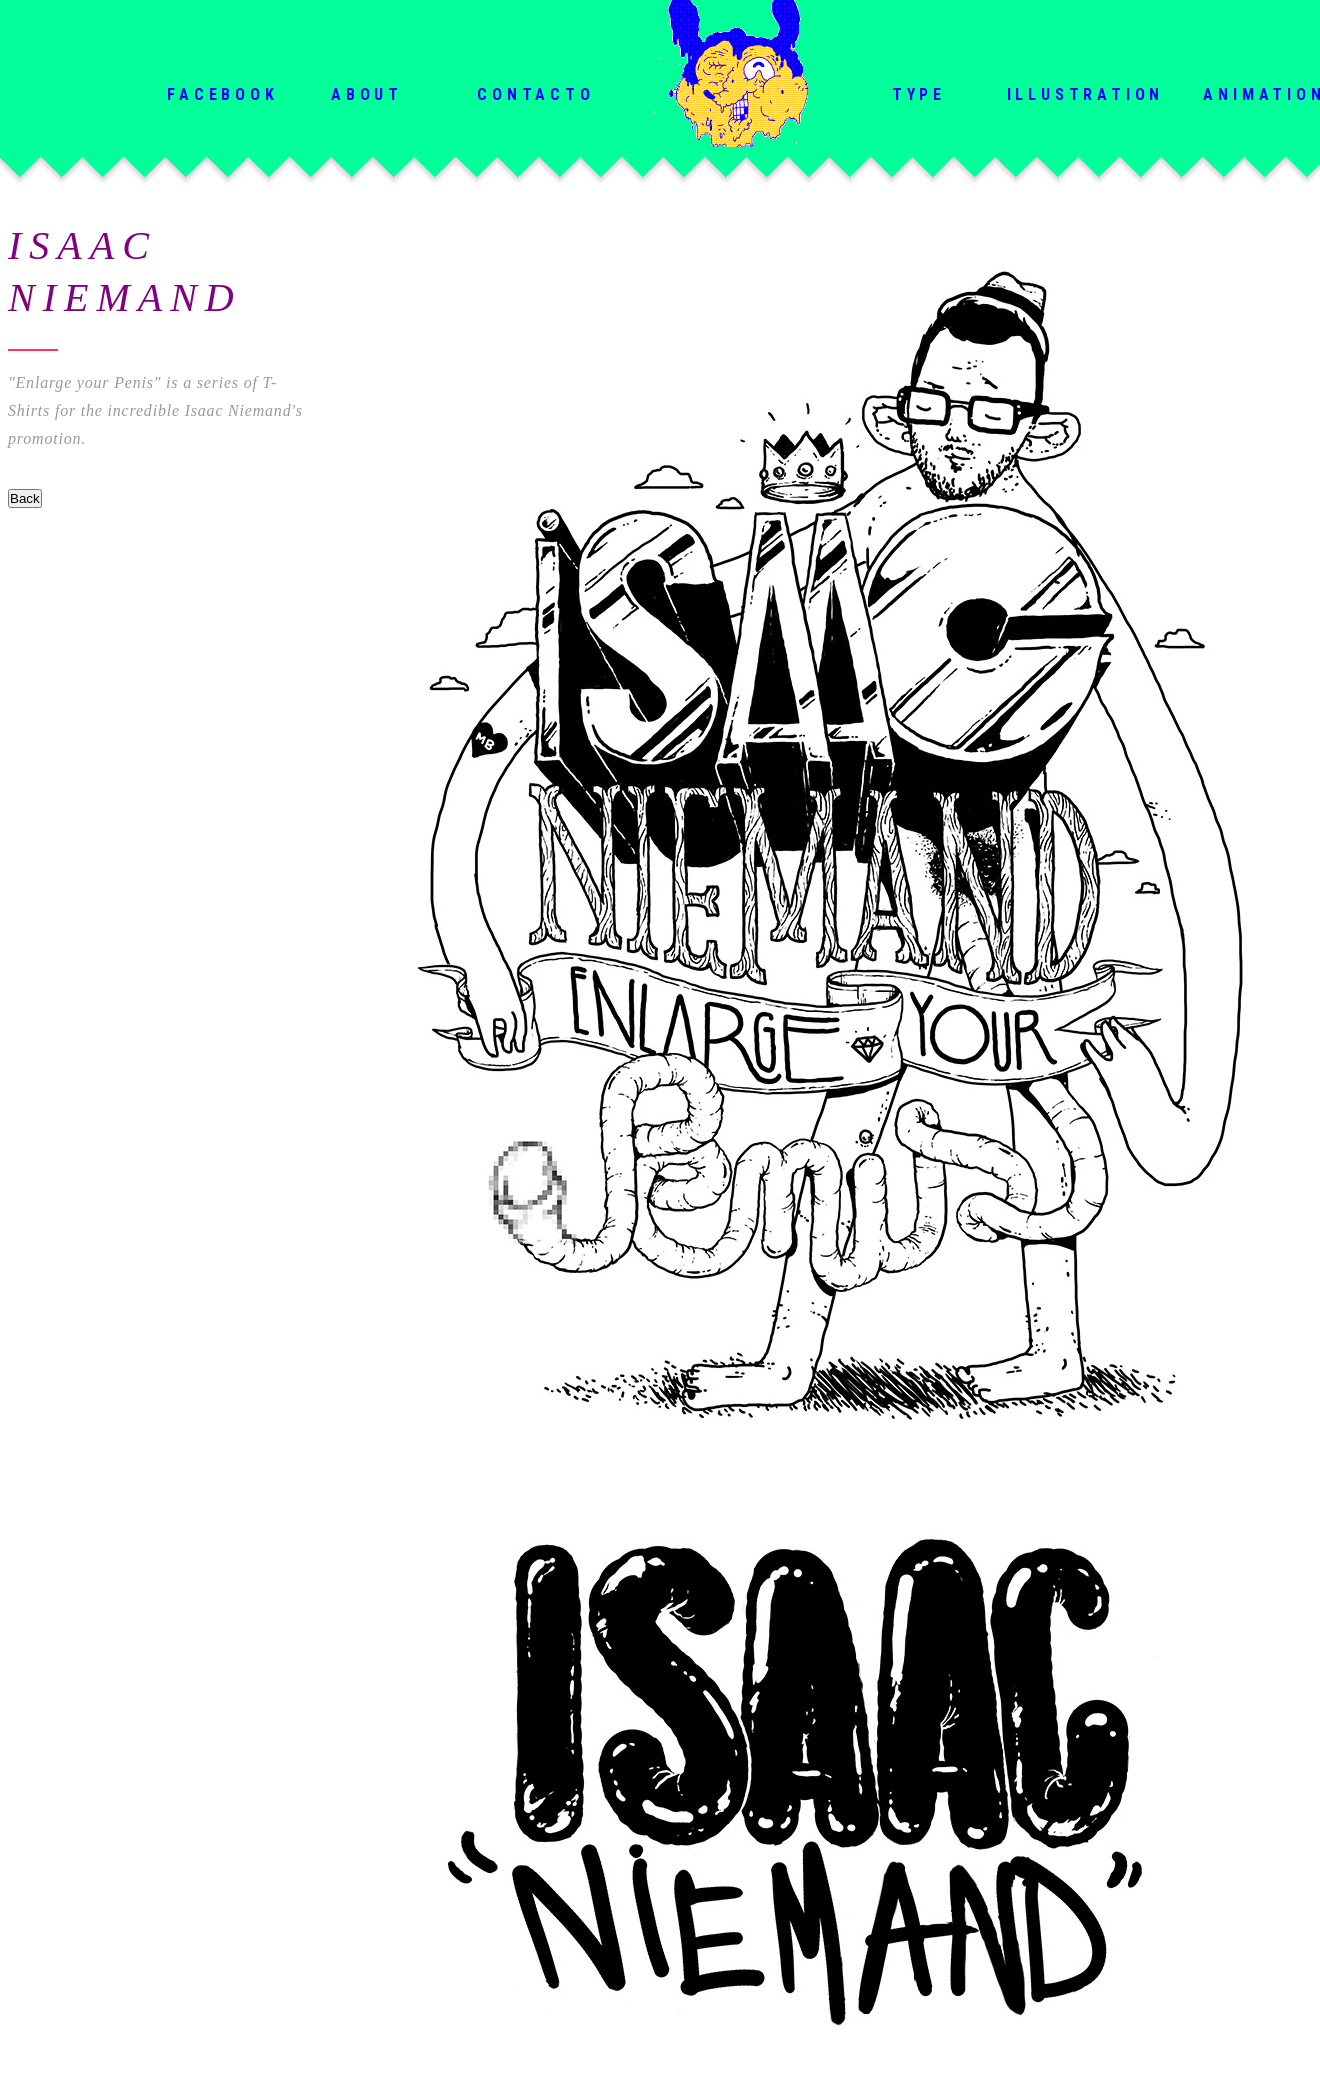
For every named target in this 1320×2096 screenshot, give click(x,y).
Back (25, 498)
